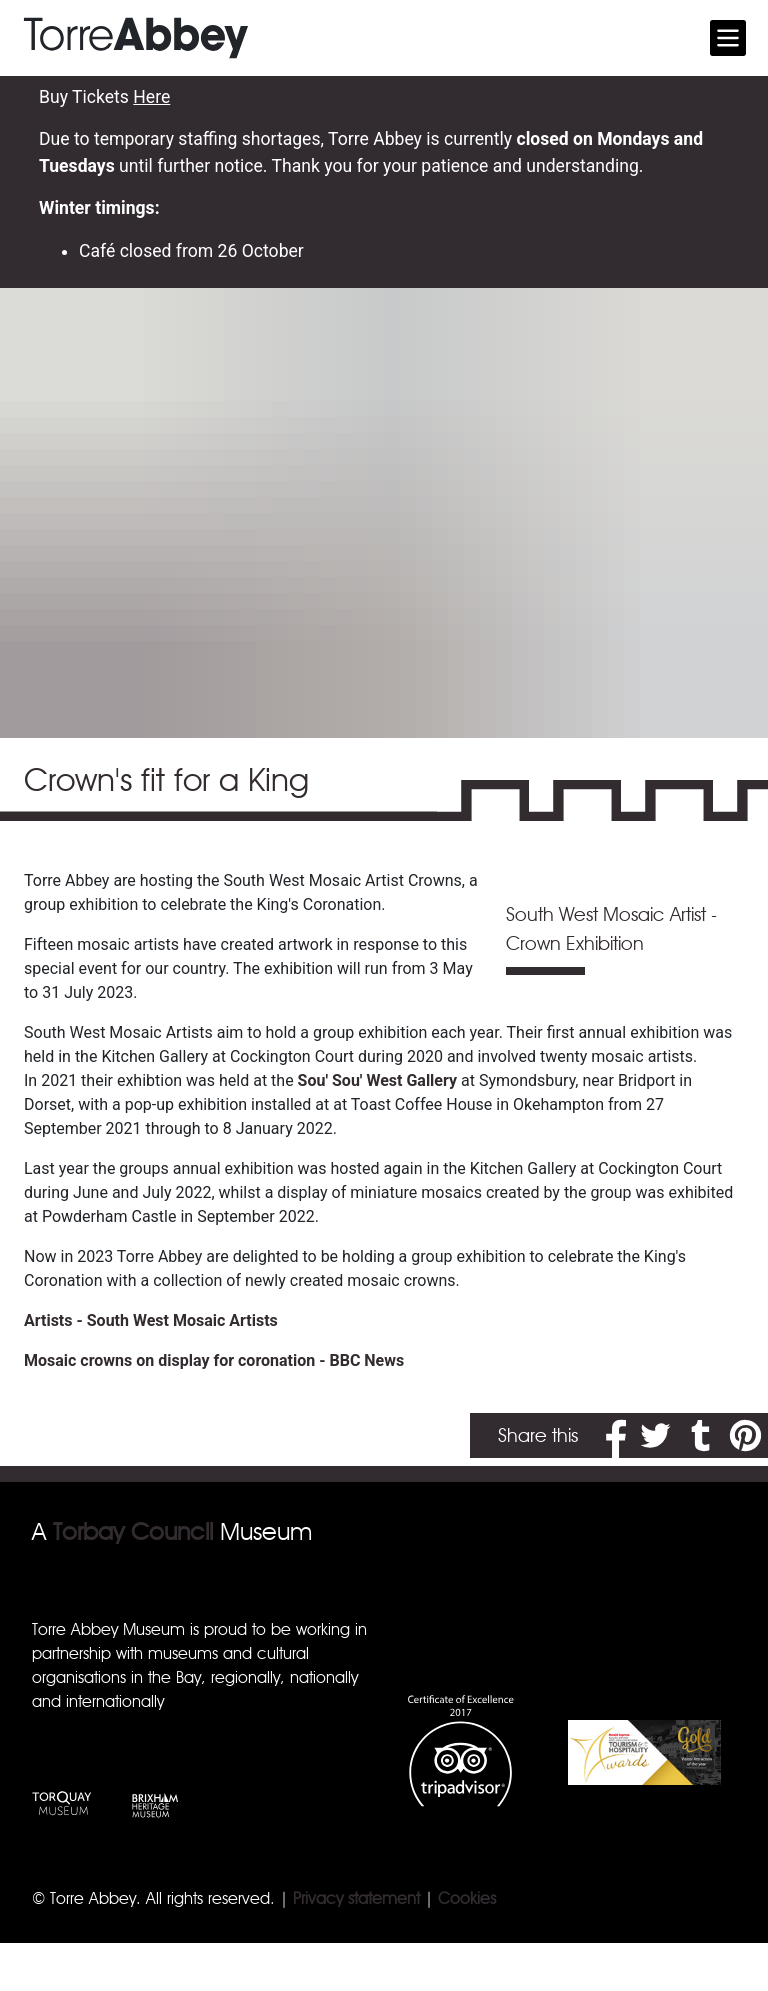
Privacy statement (356, 1898)
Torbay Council (133, 1531)
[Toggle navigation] (728, 38)
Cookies (467, 1898)
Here (151, 97)
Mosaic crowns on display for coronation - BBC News (214, 1360)
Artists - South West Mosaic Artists (151, 1320)
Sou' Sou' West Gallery (377, 1080)
